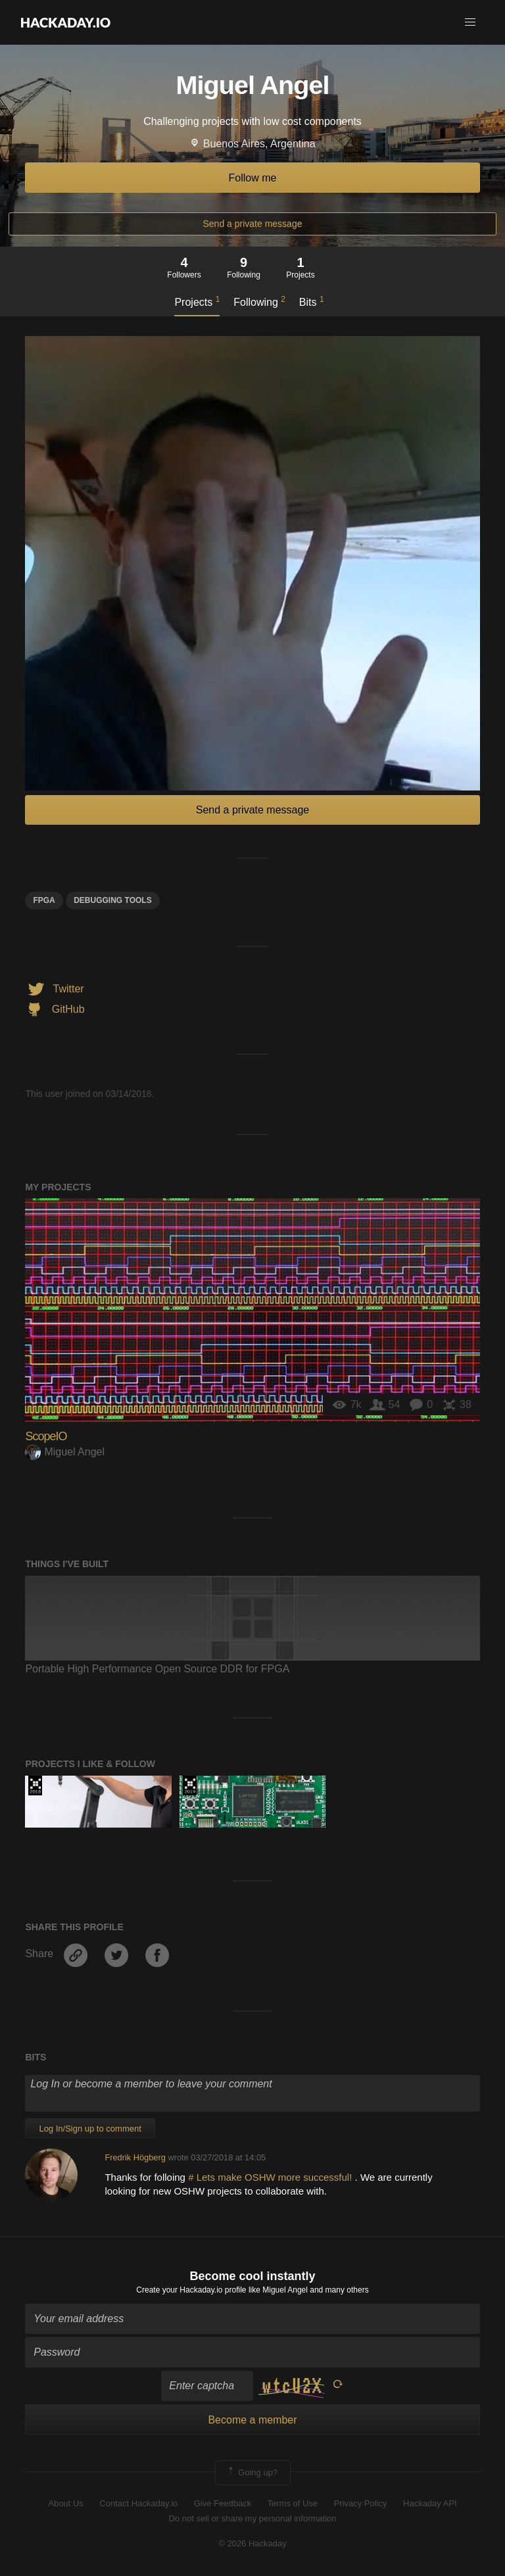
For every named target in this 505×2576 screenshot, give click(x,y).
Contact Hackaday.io (138, 2503)
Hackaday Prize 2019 (190, 1785)
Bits (311, 301)
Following (259, 301)
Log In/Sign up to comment (90, 2128)
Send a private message (252, 223)
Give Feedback (222, 2503)
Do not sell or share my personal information (252, 2518)
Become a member (252, 2419)
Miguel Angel (65, 1451)
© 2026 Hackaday (252, 2543)
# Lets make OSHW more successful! (271, 2177)
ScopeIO (45, 1436)
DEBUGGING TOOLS (112, 900)
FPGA (44, 900)
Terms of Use (293, 2503)
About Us (65, 2503)
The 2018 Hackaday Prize (35, 1785)
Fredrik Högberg (135, 2157)
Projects (197, 301)
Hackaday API (430, 2503)
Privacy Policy (360, 2503)
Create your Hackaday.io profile (191, 2290)
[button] (470, 22)
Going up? (252, 2473)
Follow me (253, 177)
